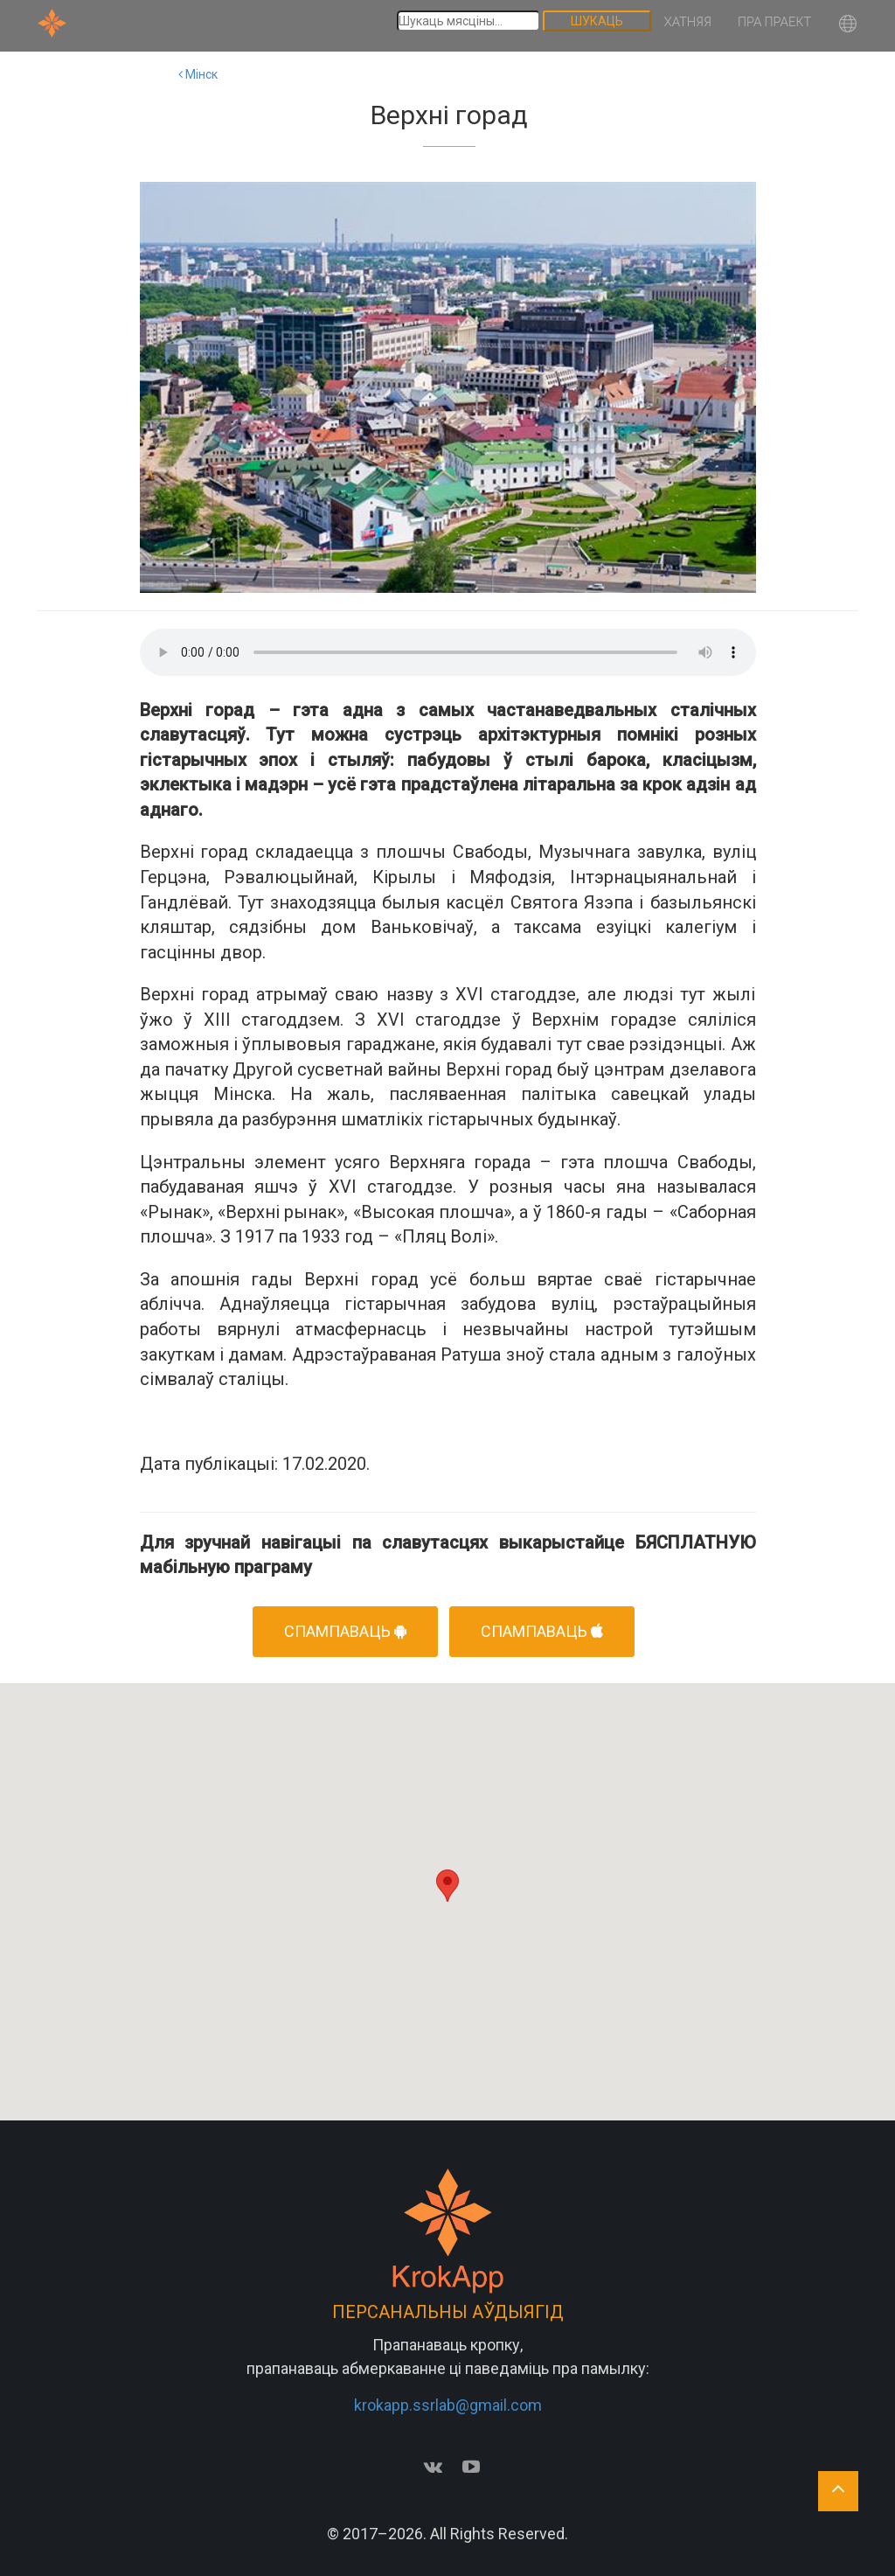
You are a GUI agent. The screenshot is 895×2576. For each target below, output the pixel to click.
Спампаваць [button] (345, 1631)
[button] (847, 26)
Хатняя (687, 22)
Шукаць (597, 21)
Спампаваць (542, 1631)
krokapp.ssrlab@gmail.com (448, 2405)
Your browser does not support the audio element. (448, 652)
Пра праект (774, 22)
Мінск (198, 74)
